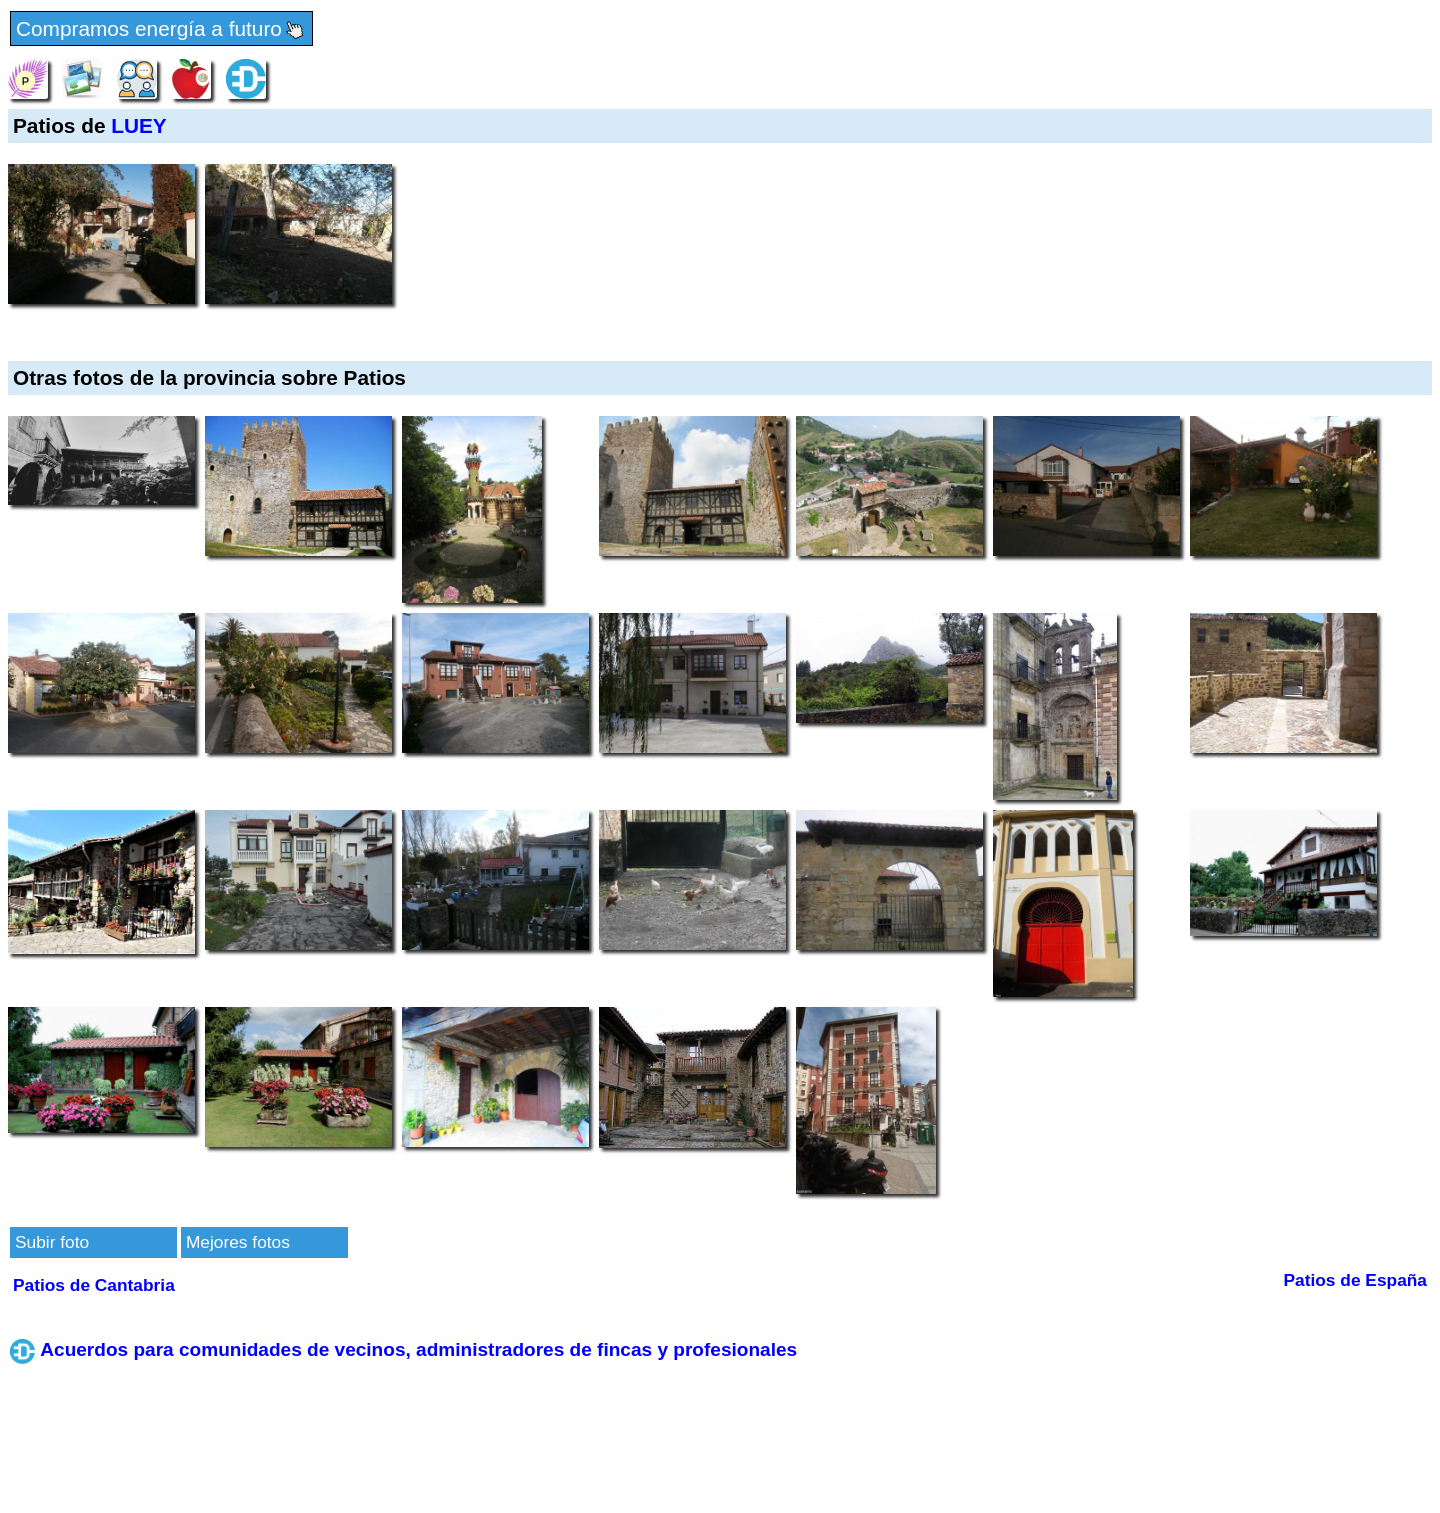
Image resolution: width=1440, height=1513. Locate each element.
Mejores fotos (238, 1242)
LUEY (138, 125)
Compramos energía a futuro (161, 30)
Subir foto (52, 1242)
